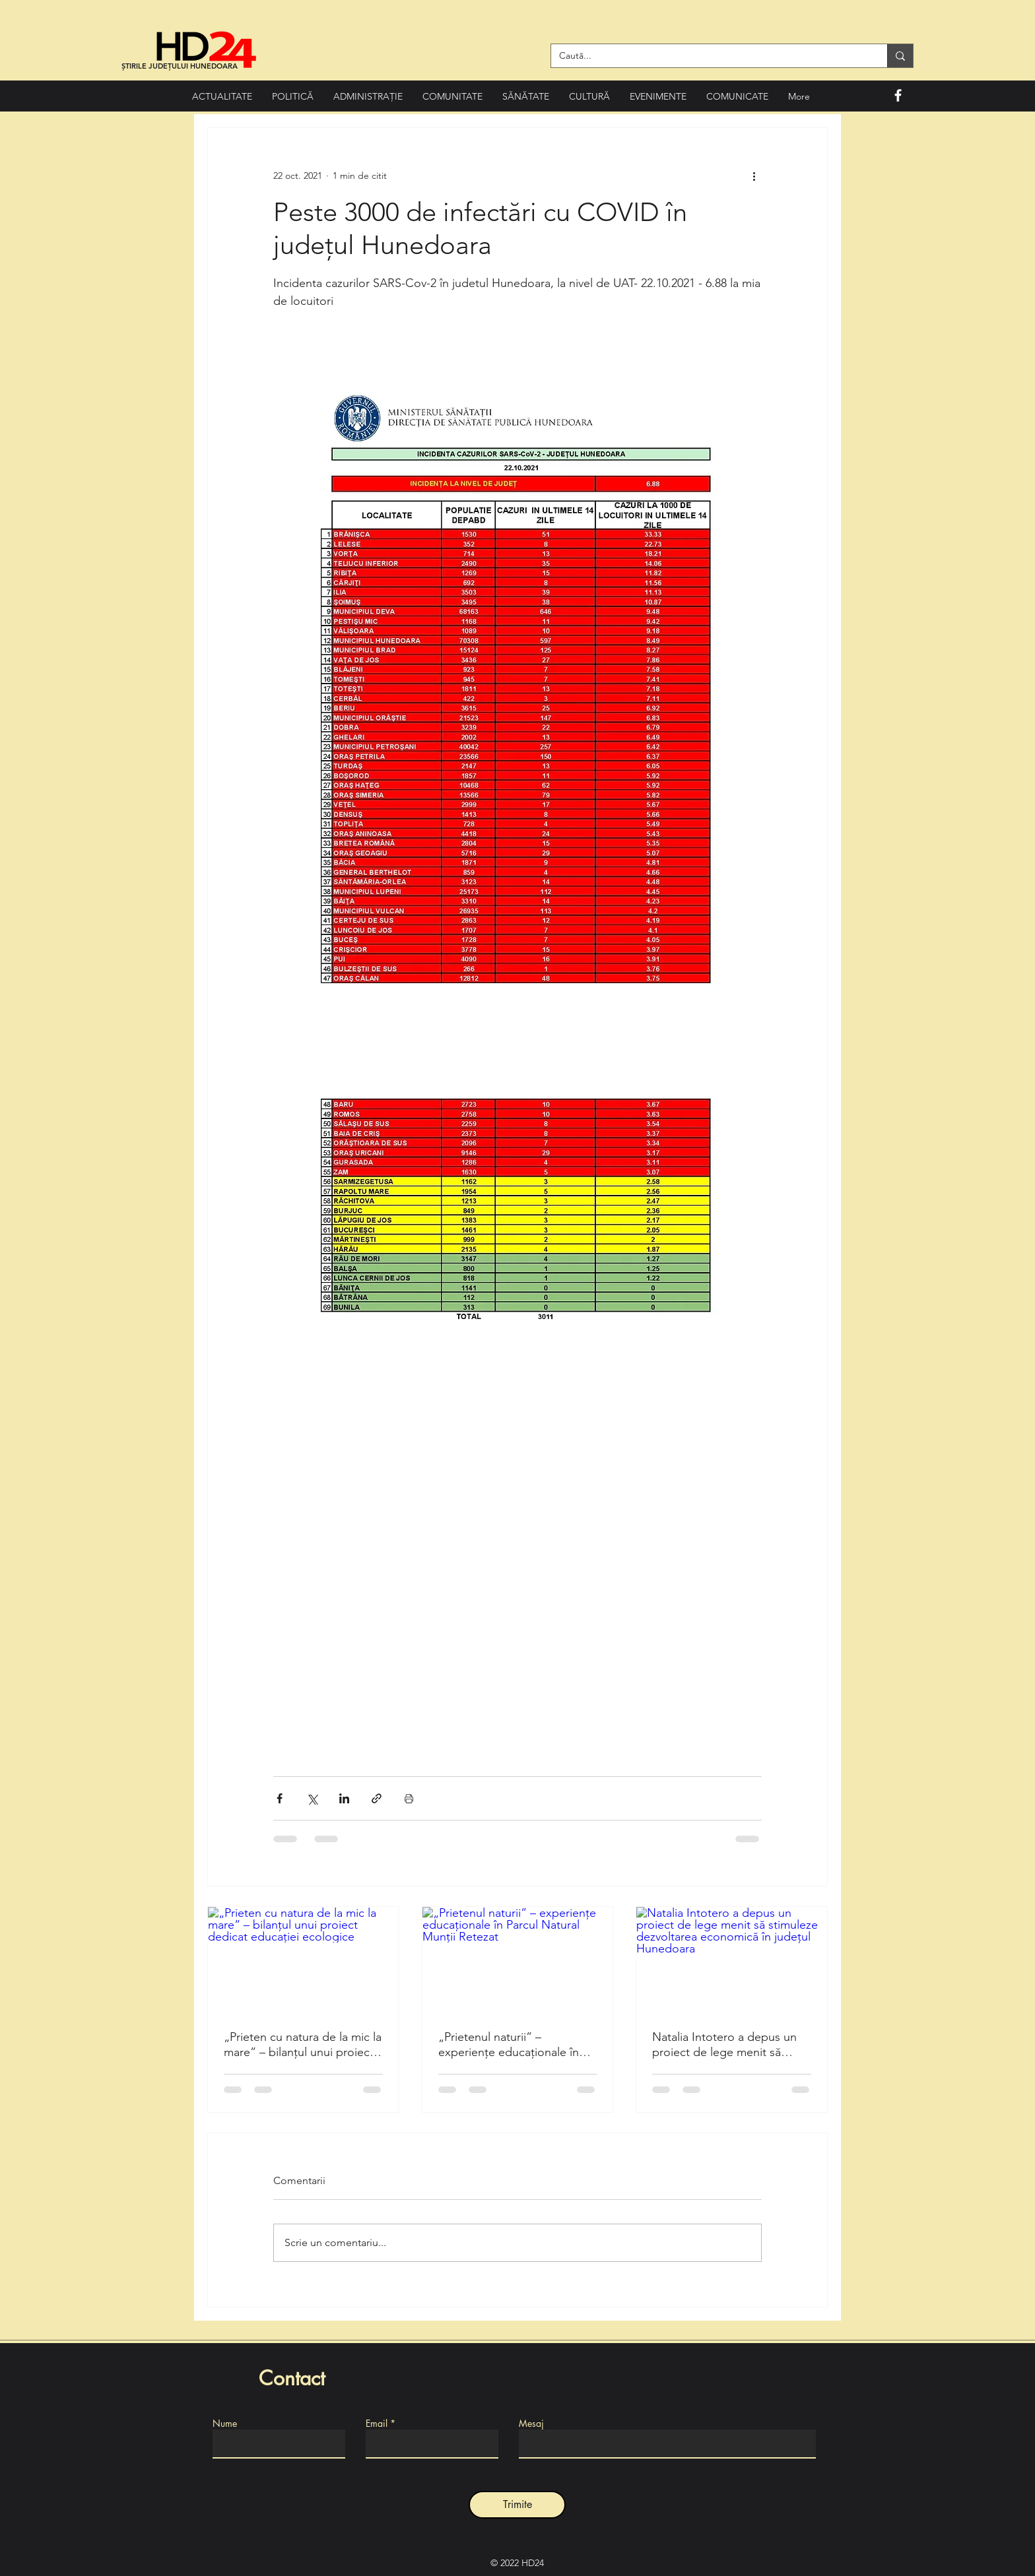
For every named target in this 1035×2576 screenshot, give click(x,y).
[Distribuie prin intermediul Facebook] (279, 1798)
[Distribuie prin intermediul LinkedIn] (344, 1798)
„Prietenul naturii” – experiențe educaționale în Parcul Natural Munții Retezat (514, 2044)
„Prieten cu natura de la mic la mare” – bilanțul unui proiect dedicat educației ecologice (303, 2044)
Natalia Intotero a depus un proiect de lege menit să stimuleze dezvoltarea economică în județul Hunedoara (724, 2044)
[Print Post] (409, 1798)
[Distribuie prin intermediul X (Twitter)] (312, 1798)
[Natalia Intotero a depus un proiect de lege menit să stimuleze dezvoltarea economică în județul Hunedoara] (731, 1960)
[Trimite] (517, 2505)
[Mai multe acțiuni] (754, 175)
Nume (225, 2423)
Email (376, 2423)
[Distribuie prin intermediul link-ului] (376, 1798)
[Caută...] (709, 56)
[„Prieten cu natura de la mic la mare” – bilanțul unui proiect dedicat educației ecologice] (303, 1960)
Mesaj (531, 2423)
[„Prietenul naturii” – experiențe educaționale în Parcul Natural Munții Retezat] (517, 1960)
